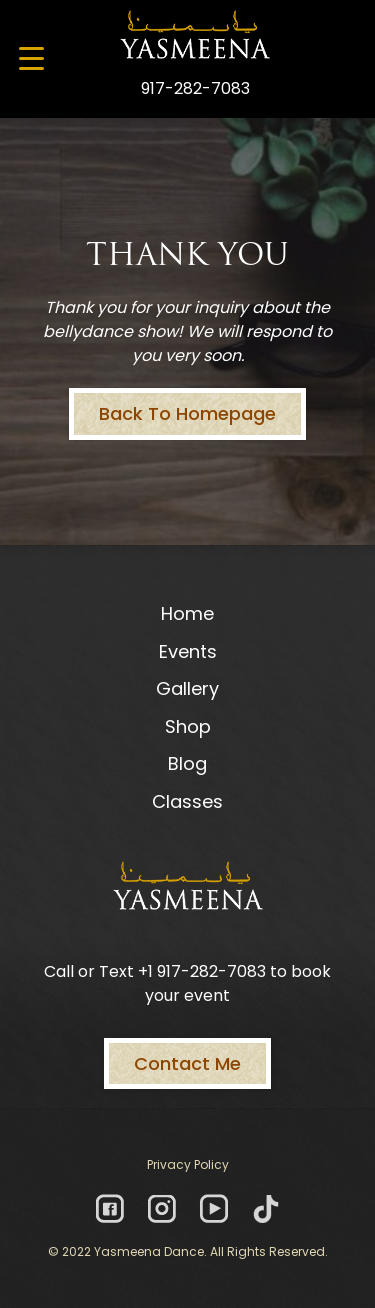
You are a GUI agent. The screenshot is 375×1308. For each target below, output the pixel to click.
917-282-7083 (195, 88)
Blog (187, 763)
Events (188, 651)
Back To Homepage (187, 413)
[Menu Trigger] (31, 57)
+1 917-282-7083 (202, 971)
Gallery (187, 688)
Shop (188, 726)
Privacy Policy (188, 1164)
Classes (187, 801)
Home (187, 613)
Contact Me (187, 1063)
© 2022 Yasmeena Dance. (127, 1251)
